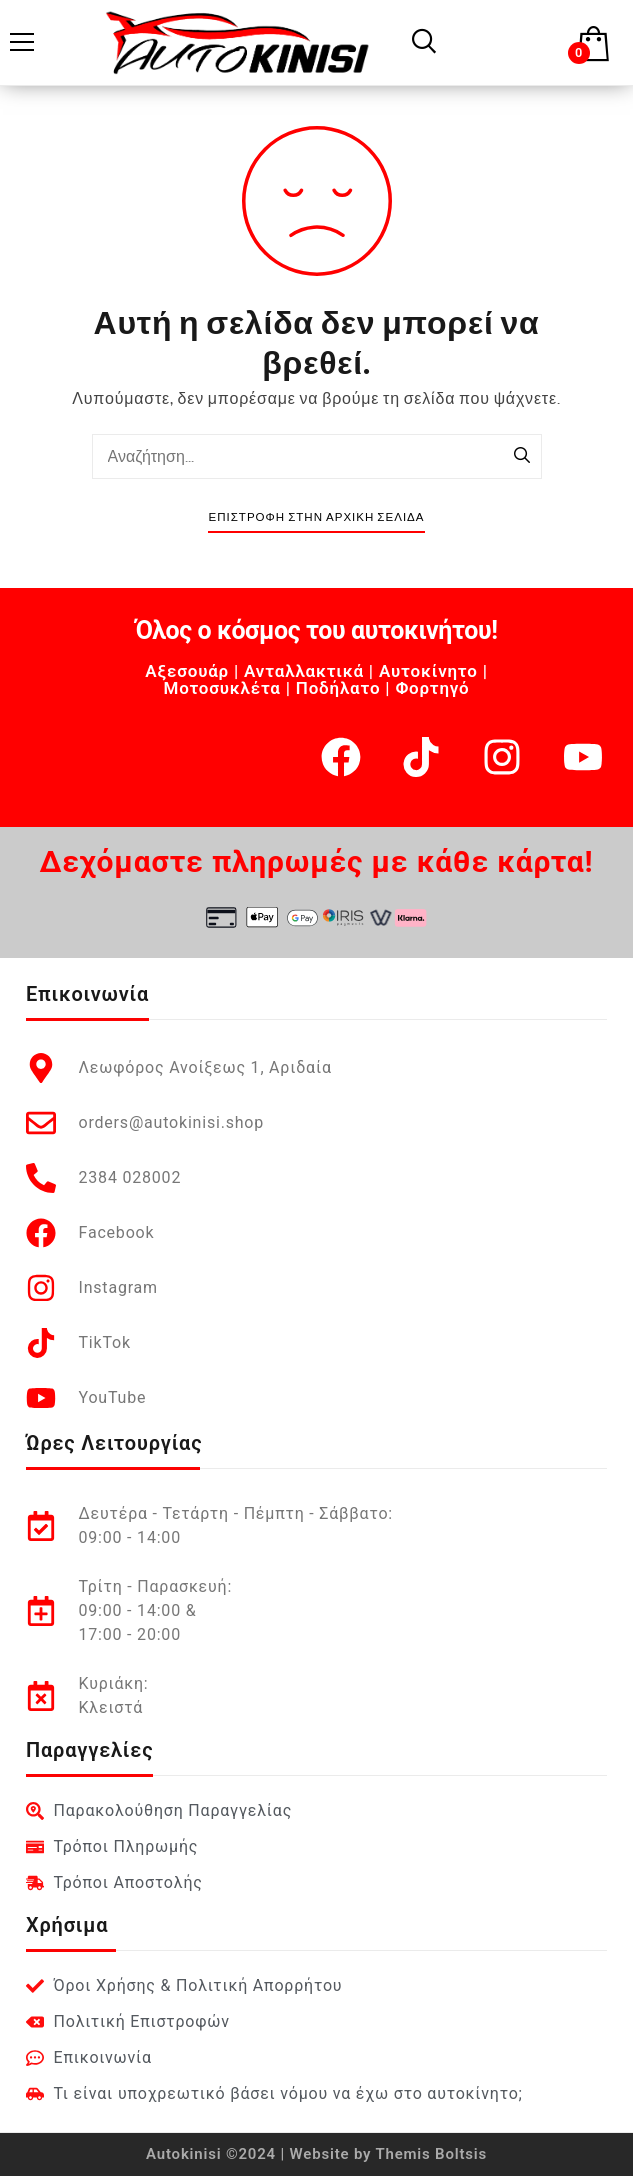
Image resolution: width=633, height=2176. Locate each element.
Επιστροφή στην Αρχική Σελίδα (316, 517)
